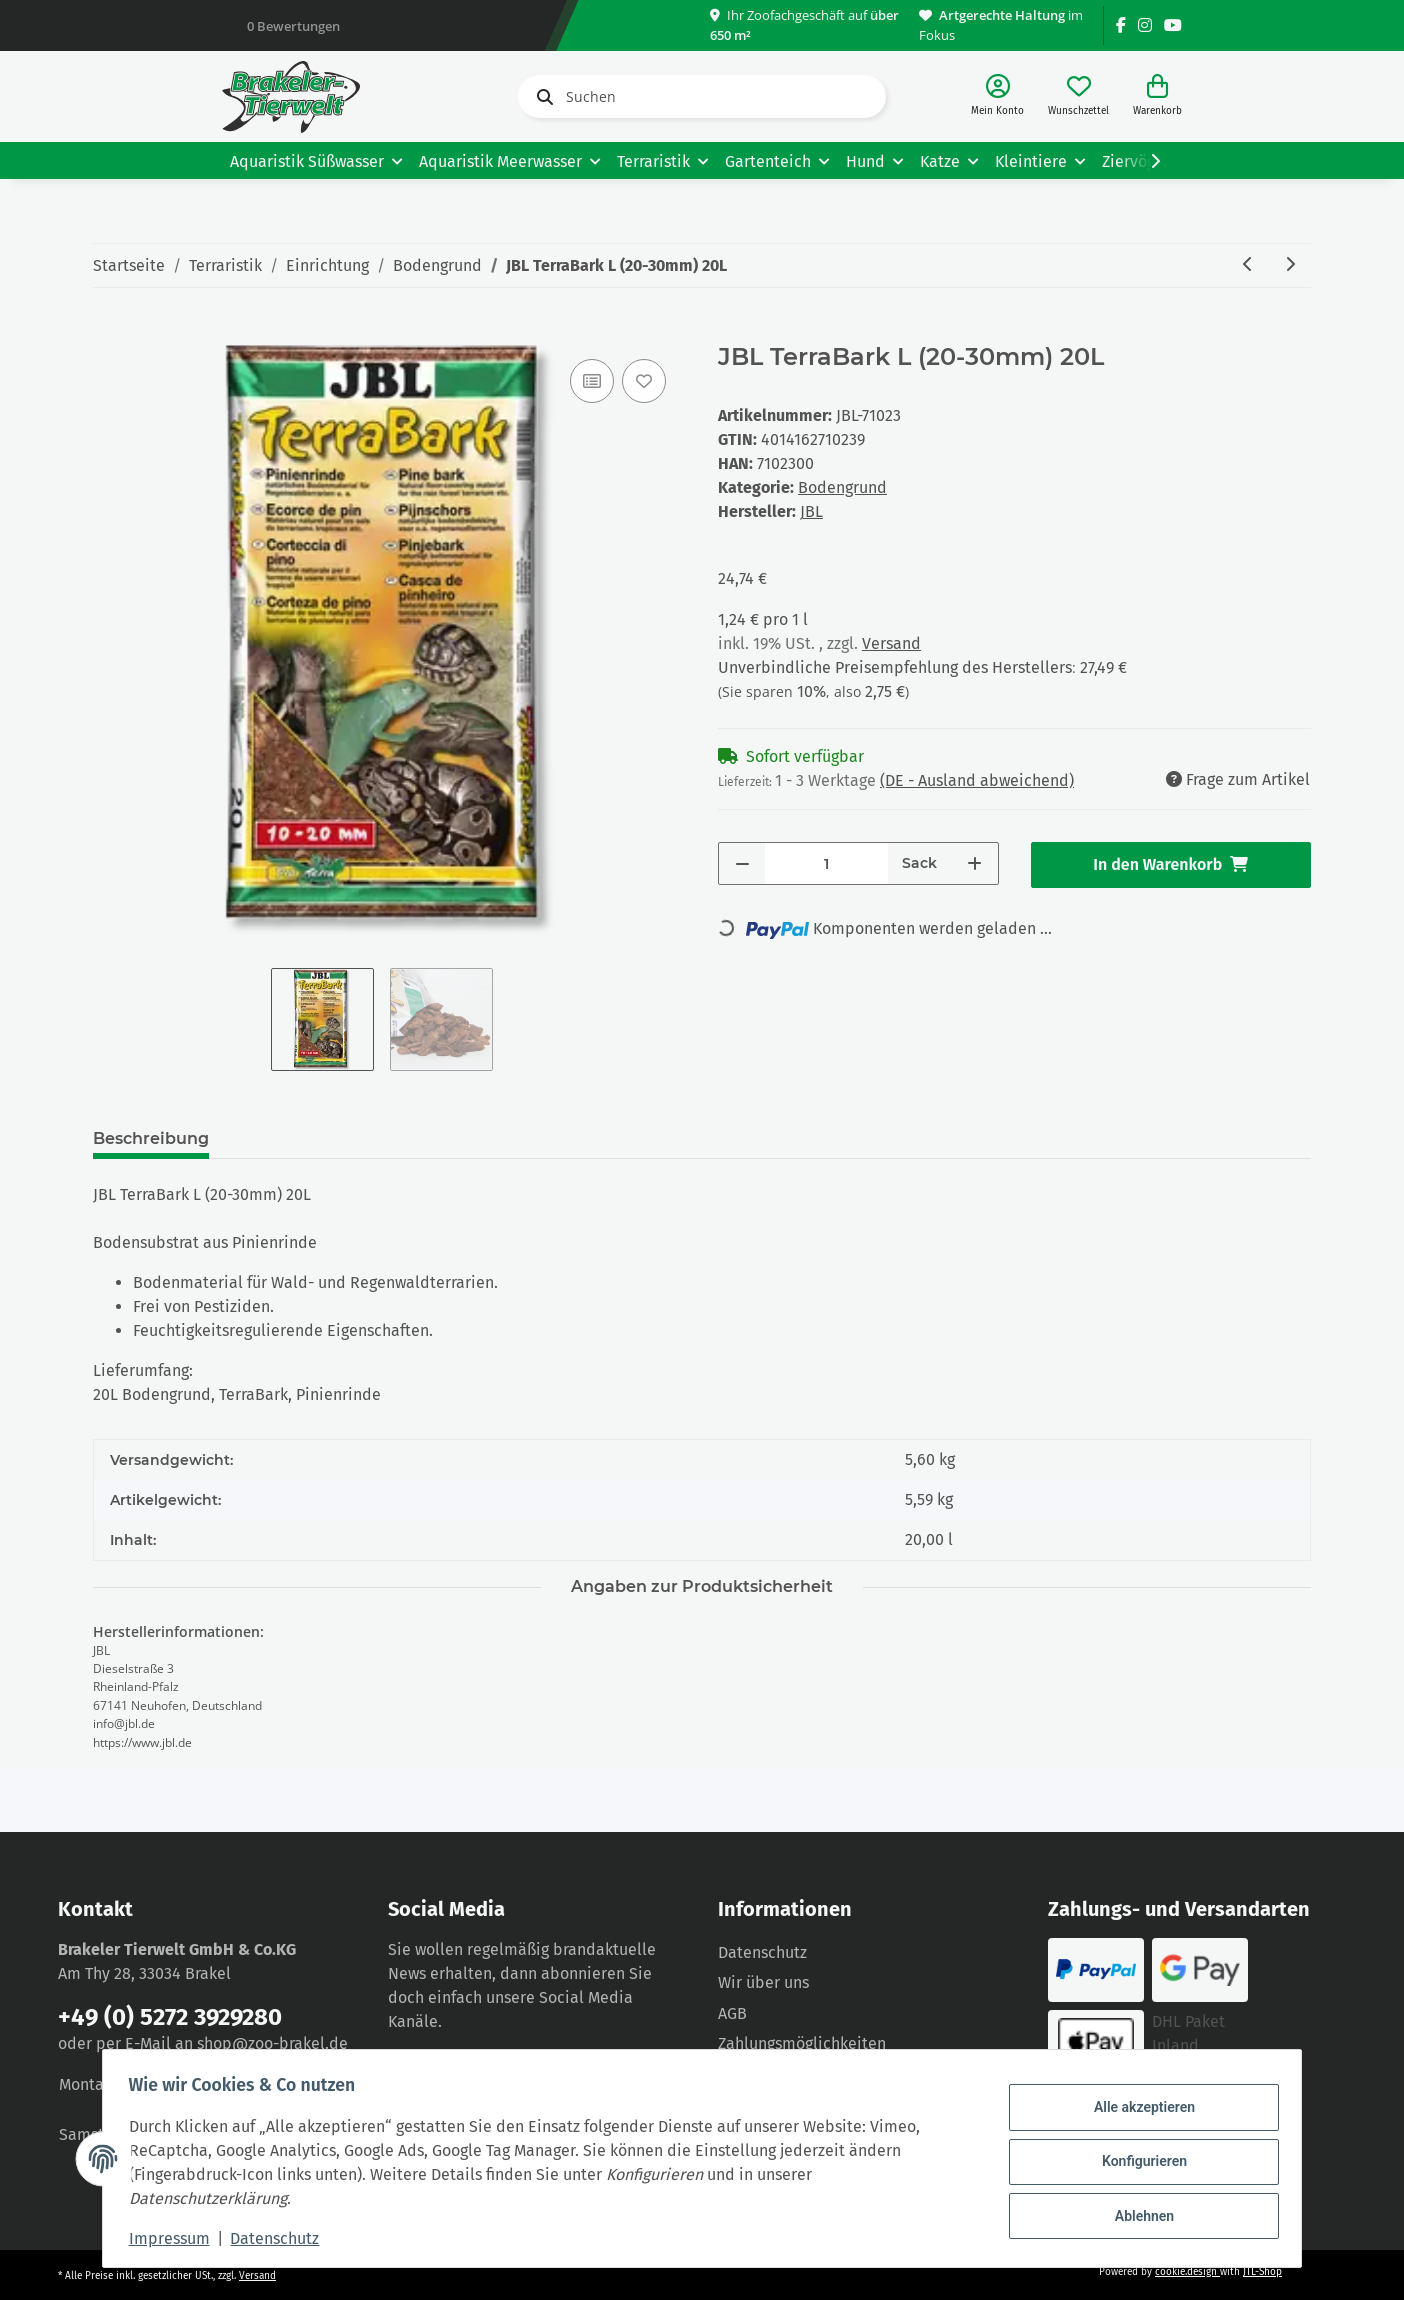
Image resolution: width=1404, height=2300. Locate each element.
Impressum (175, 2238)
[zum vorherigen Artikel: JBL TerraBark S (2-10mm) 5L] (1248, 265)
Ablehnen (1137, 2213)
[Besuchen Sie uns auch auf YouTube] (1173, 25)
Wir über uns (763, 1982)
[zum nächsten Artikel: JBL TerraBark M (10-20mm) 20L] (1290, 265)
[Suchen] (702, 96)
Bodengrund (842, 487)
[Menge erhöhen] (974, 863)
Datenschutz (762, 1952)
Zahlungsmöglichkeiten (802, 2043)
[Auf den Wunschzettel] (644, 381)
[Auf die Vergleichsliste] (592, 381)
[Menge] (826, 863)
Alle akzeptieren (1137, 2110)
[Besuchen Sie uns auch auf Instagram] (1145, 25)
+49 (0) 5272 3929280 (170, 2017)
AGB (732, 2013)
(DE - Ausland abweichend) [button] (977, 780)
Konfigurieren (1137, 2161)
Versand (891, 643)
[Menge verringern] (742, 863)
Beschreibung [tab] (151, 1138)
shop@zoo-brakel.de (272, 2043)
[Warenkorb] (1157, 96)
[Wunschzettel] (1078, 96)
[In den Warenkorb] (109, 332)
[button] (997, 96)
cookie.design (1187, 2272)
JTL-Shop (1262, 2272)
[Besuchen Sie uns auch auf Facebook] (1121, 25)
